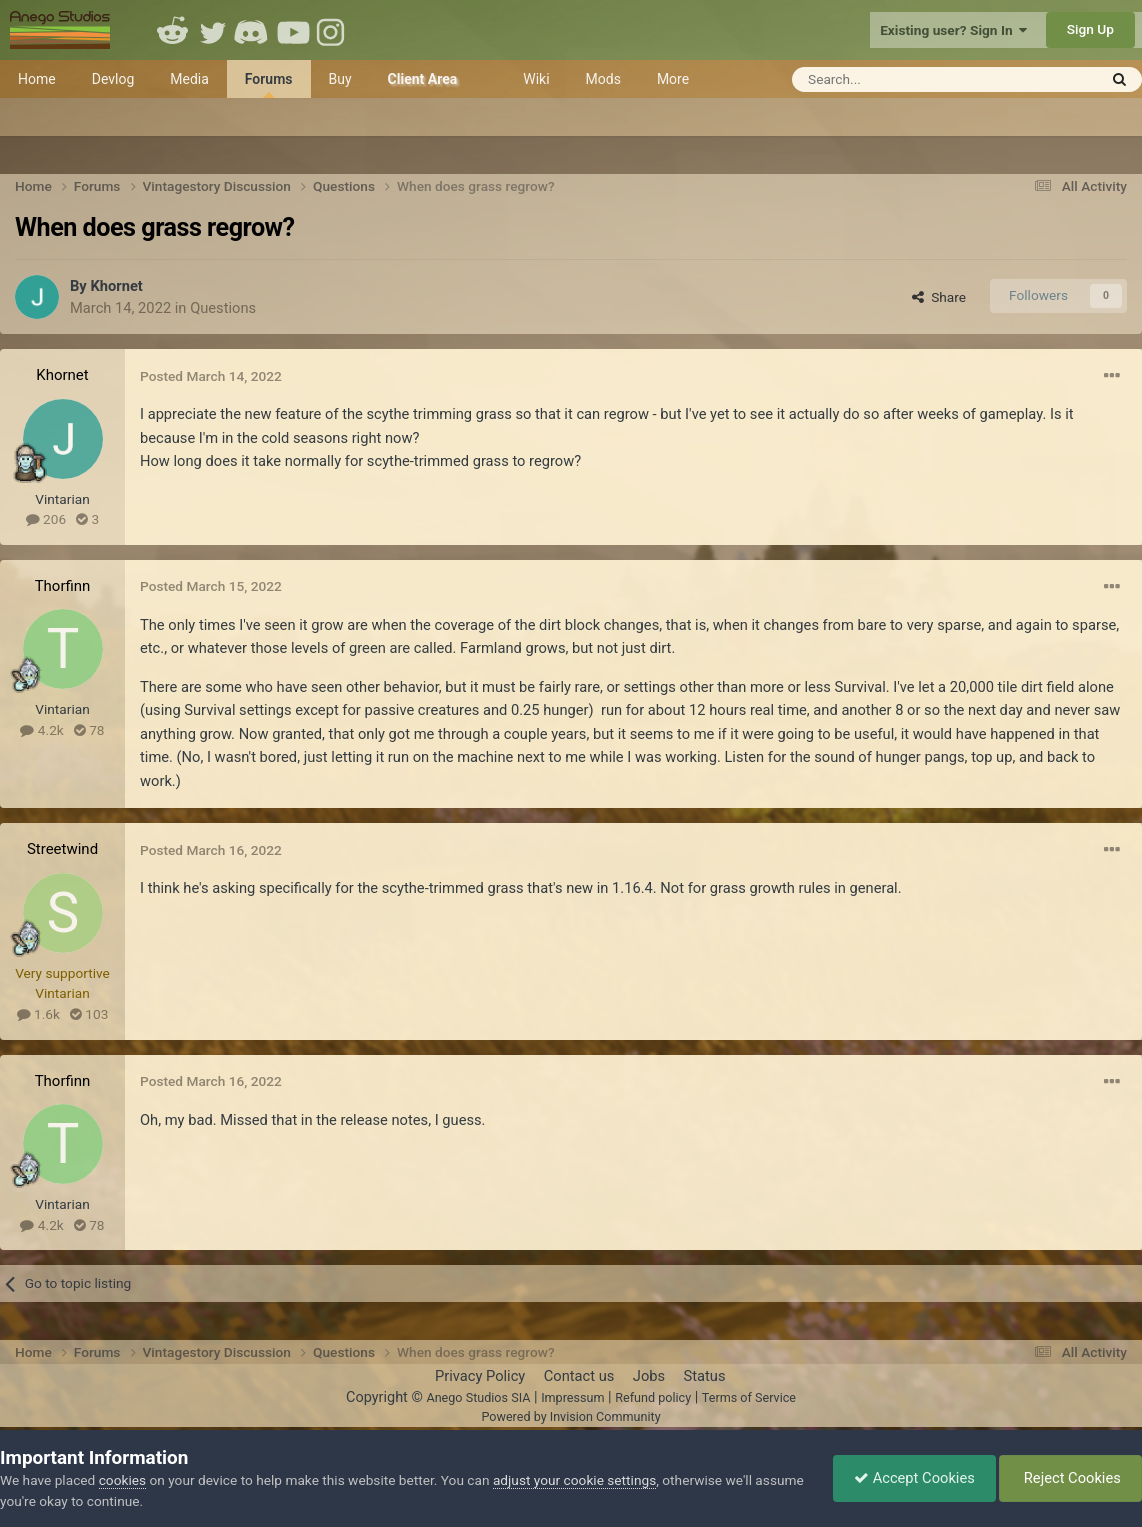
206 (46, 519)
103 (89, 1014)
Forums (269, 84)
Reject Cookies (1070, 1478)
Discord (253, 30)
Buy (340, 79)
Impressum (572, 1397)
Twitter (213, 30)
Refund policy (653, 1397)
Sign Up (1090, 29)
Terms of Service (749, 1397)
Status (705, 1376)
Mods (603, 79)
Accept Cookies (914, 1478)
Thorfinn (63, 586)
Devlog (113, 79)
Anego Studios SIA (478, 1397)
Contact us (579, 1376)
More (673, 79)
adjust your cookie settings (574, 1480)
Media (189, 79)
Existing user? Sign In (953, 30)
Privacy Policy (480, 1376)
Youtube (293, 30)
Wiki (536, 79)
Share (939, 297)
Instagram (333, 30)
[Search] (895, 79)
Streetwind (62, 849)
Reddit (173, 30)
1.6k (38, 1014)
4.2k (41, 730)
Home (37, 79)
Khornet (116, 286)
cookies (122, 1480)
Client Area (423, 79)
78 (89, 730)
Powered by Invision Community (570, 1416)
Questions (223, 308)
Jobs (649, 1376)
